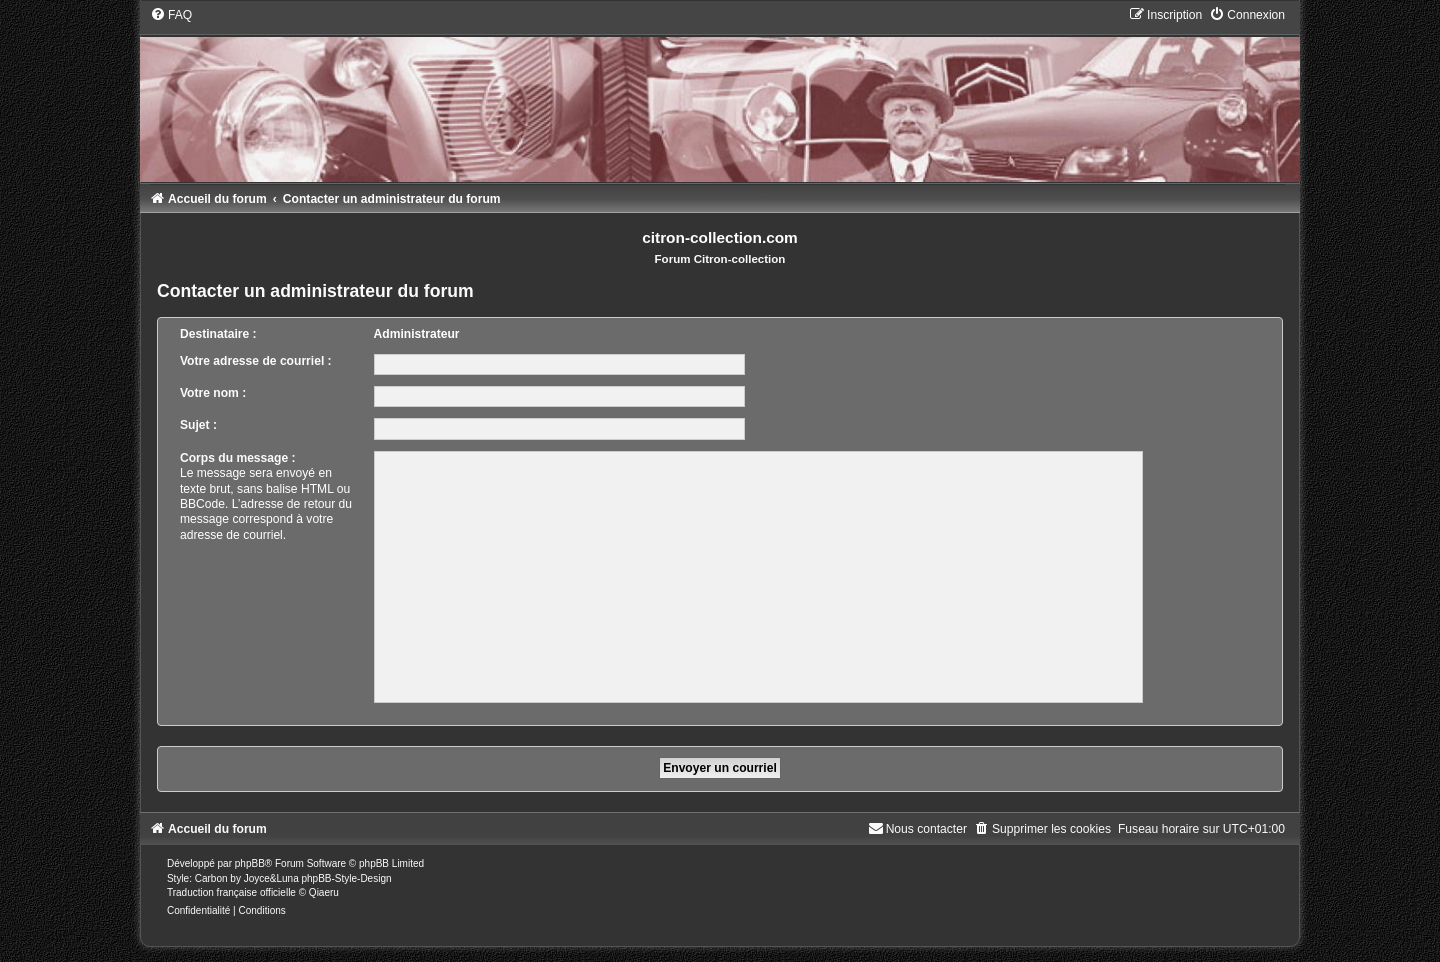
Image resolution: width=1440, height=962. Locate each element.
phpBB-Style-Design (346, 878)
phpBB (250, 863)
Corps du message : (238, 458)
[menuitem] (171, 15)
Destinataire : (218, 334)
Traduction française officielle (231, 892)
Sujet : (198, 425)
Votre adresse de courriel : (256, 361)
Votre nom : (213, 393)
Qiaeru (324, 892)
